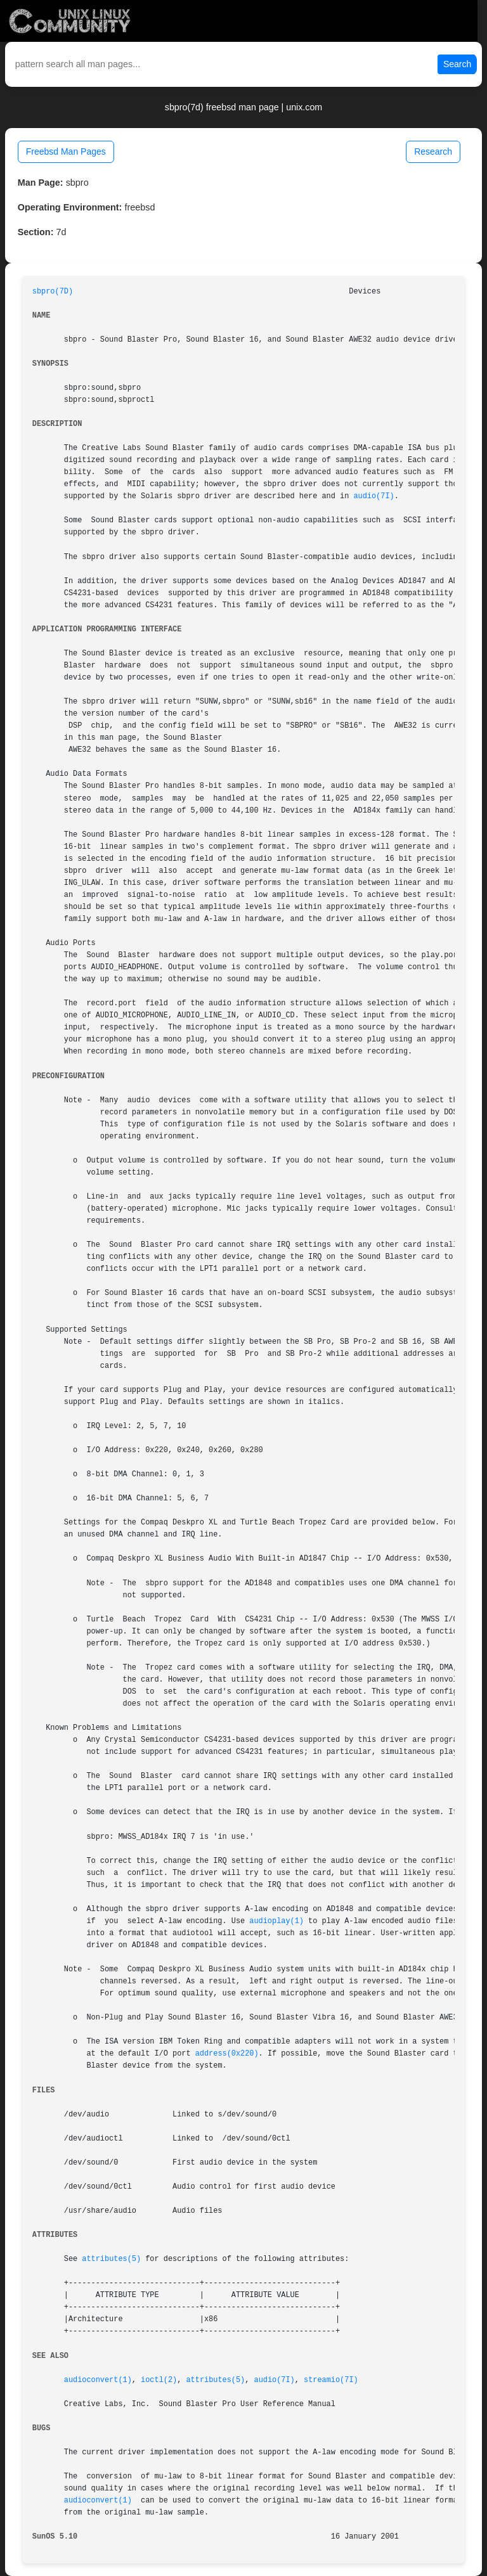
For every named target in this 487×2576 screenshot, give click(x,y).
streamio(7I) (331, 2380)
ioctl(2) (159, 2380)
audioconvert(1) (98, 2380)
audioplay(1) (276, 1921)
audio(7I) (373, 496)
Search (457, 64)
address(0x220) (227, 2053)
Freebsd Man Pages (66, 151)
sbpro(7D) (52, 291)
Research (433, 151)
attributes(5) (111, 2259)
